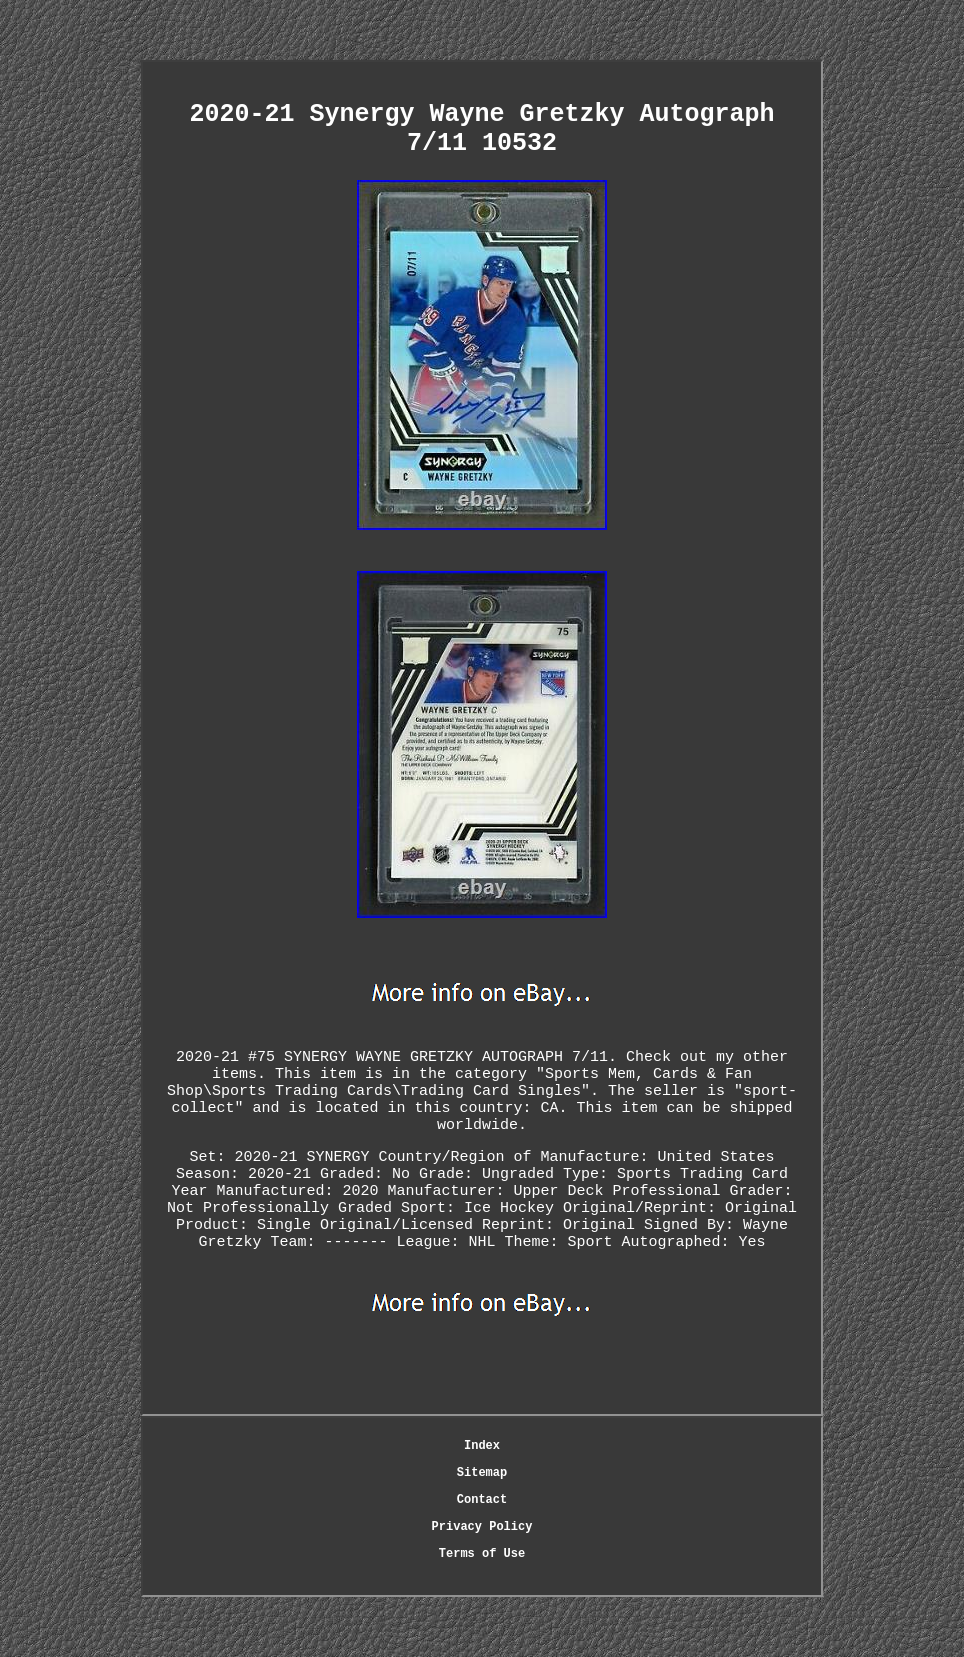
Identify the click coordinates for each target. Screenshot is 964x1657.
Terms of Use (482, 1554)
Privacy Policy (482, 1527)
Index (482, 1446)
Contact (482, 1500)
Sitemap (482, 1473)
